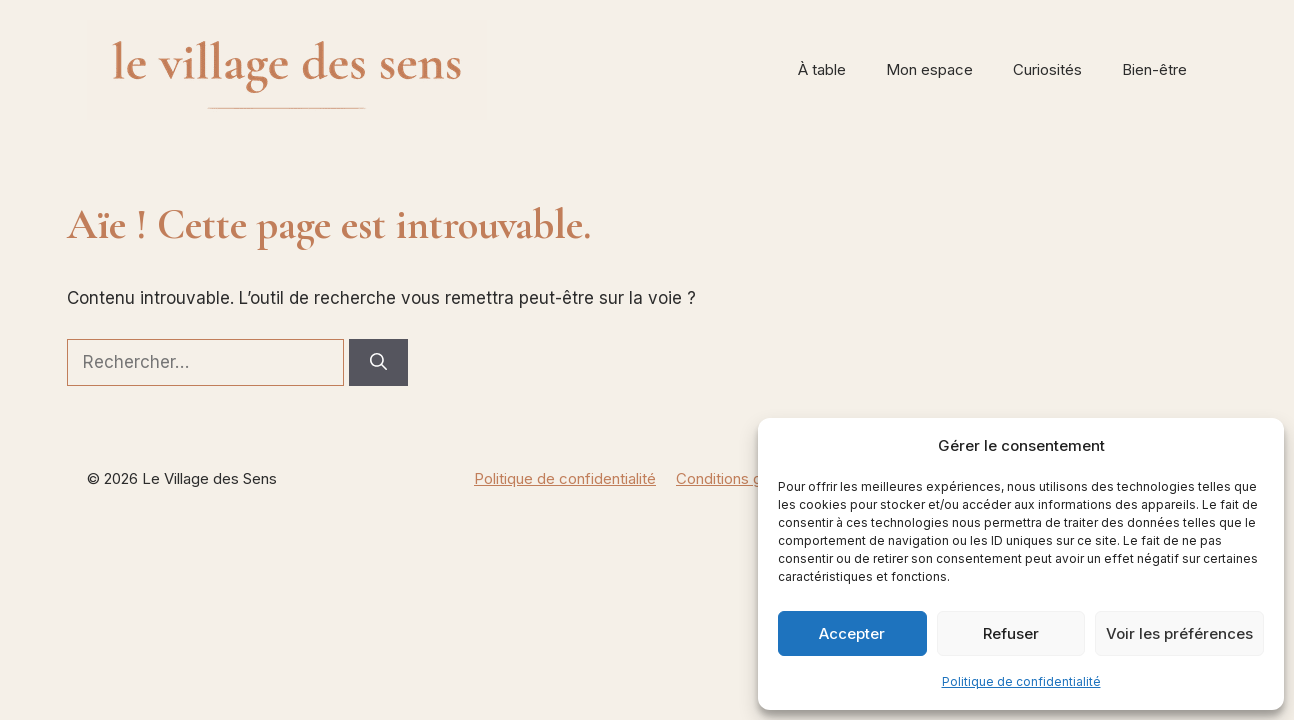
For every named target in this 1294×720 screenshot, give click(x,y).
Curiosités (1047, 69)
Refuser (1011, 633)
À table (822, 69)
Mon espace (929, 69)
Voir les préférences (1179, 633)
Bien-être (1154, 69)
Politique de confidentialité (1021, 681)
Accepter (852, 633)
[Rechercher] (378, 363)
